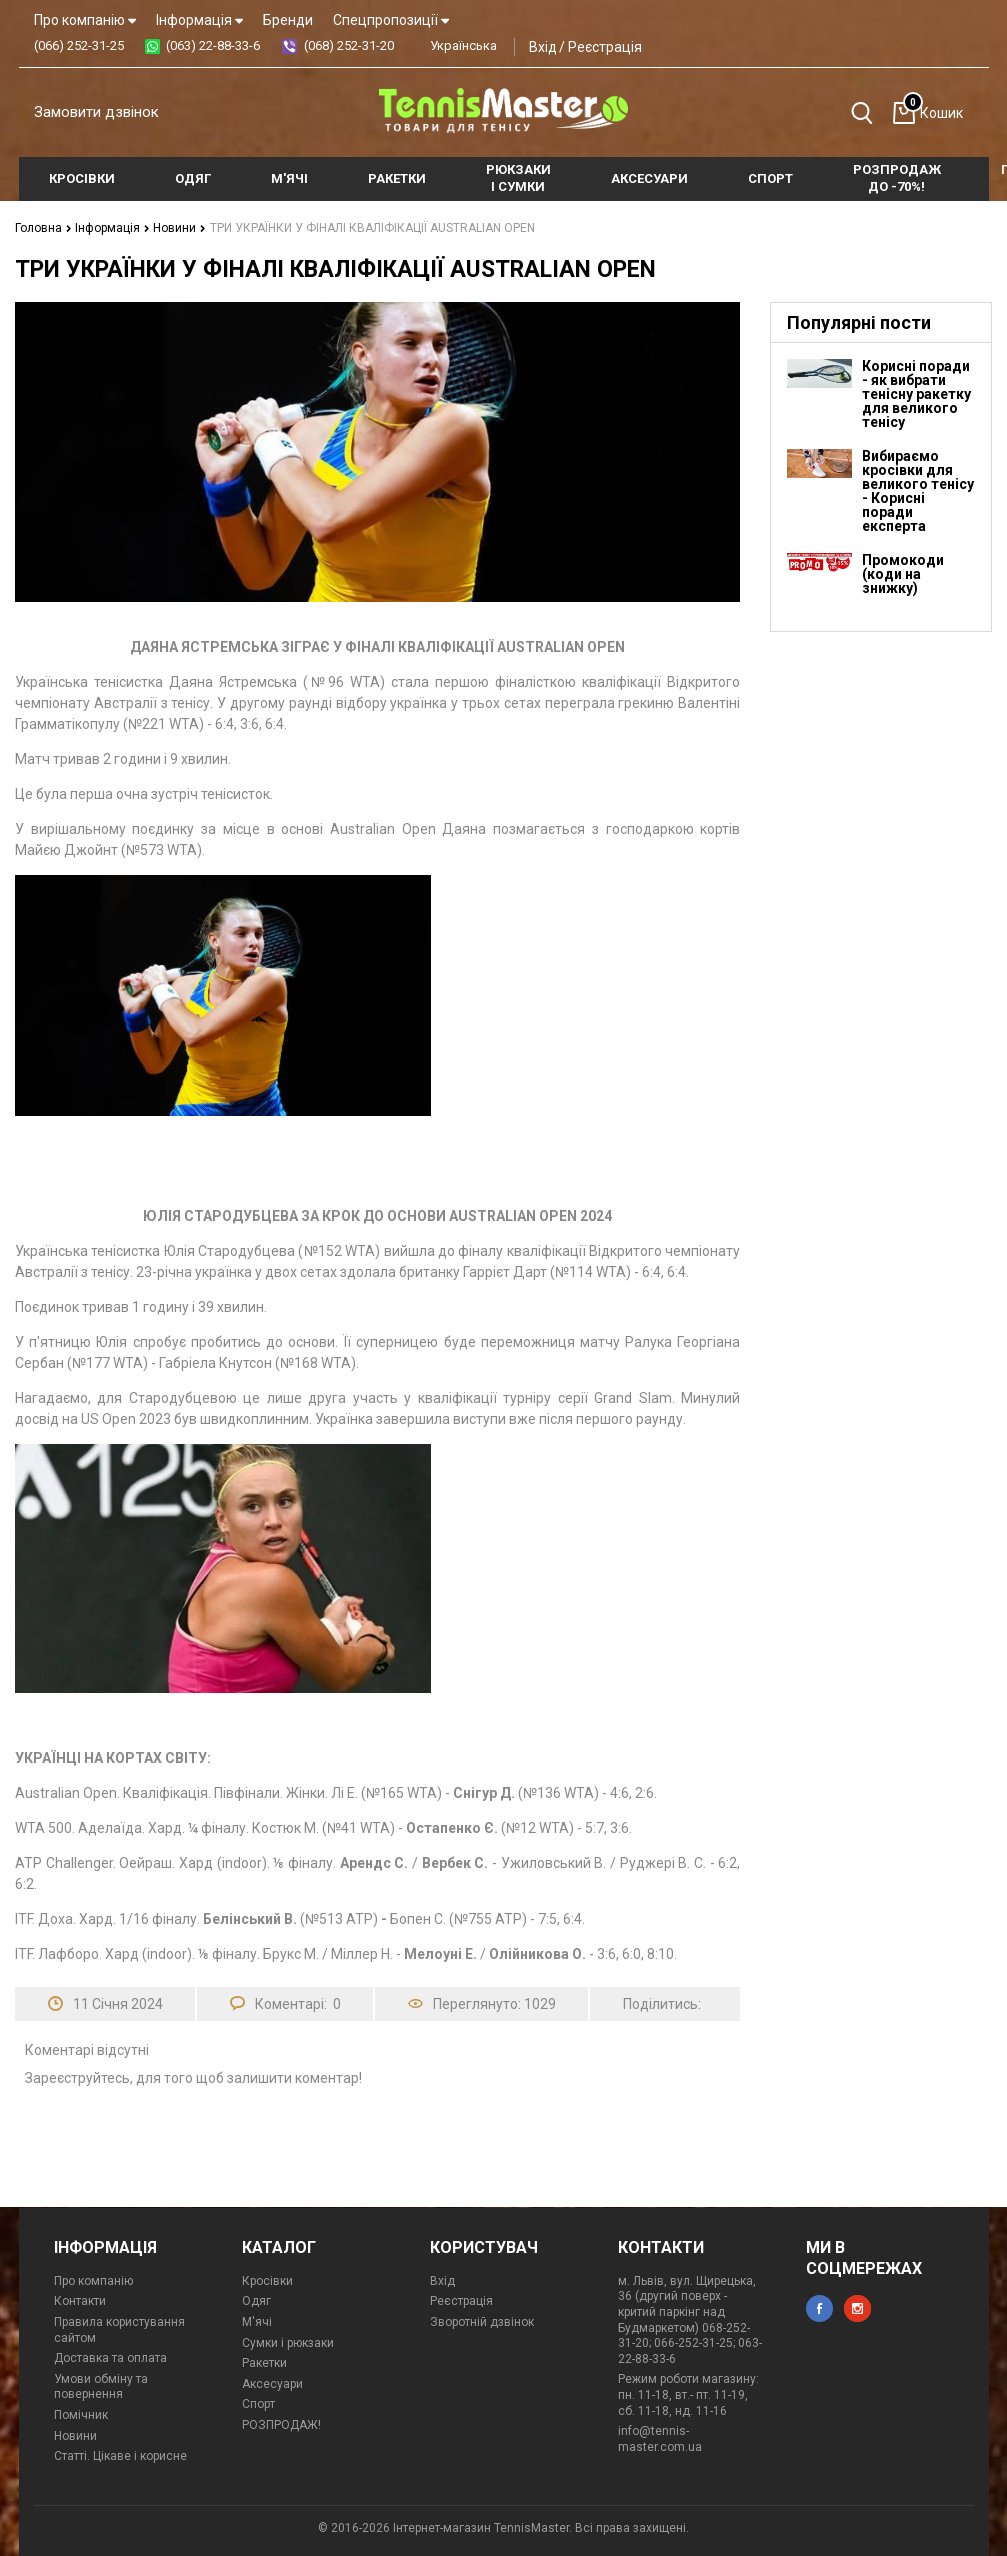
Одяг (256, 2301)
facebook (819, 2308)
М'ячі (257, 2322)
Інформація (199, 20)
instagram (857, 2308)
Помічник (81, 2415)
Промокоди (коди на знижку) (903, 574)
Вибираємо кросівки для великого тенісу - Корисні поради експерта (918, 491)
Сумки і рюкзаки (288, 2343)
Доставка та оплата (110, 2358)
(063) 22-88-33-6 (213, 45)
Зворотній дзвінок (482, 2322)
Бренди (288, 20)
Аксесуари (272, 2384)
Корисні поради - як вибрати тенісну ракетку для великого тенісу (916, 394)
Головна (43, 228)
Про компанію (85, 20)
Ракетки (264, 2363)
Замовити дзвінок (96, 112)
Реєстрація (605, 47)
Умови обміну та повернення (101, 2387)
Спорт (258, 2404)
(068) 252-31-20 (349, 45)
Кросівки (267, 2281)
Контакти (80, 2301)
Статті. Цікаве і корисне (120, 2456)
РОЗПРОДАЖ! (281, 2425)
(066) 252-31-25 (79, 45)
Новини (179, 228)
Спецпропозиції (391, 20)
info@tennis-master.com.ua (660, 2439)
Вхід (543, 47)
